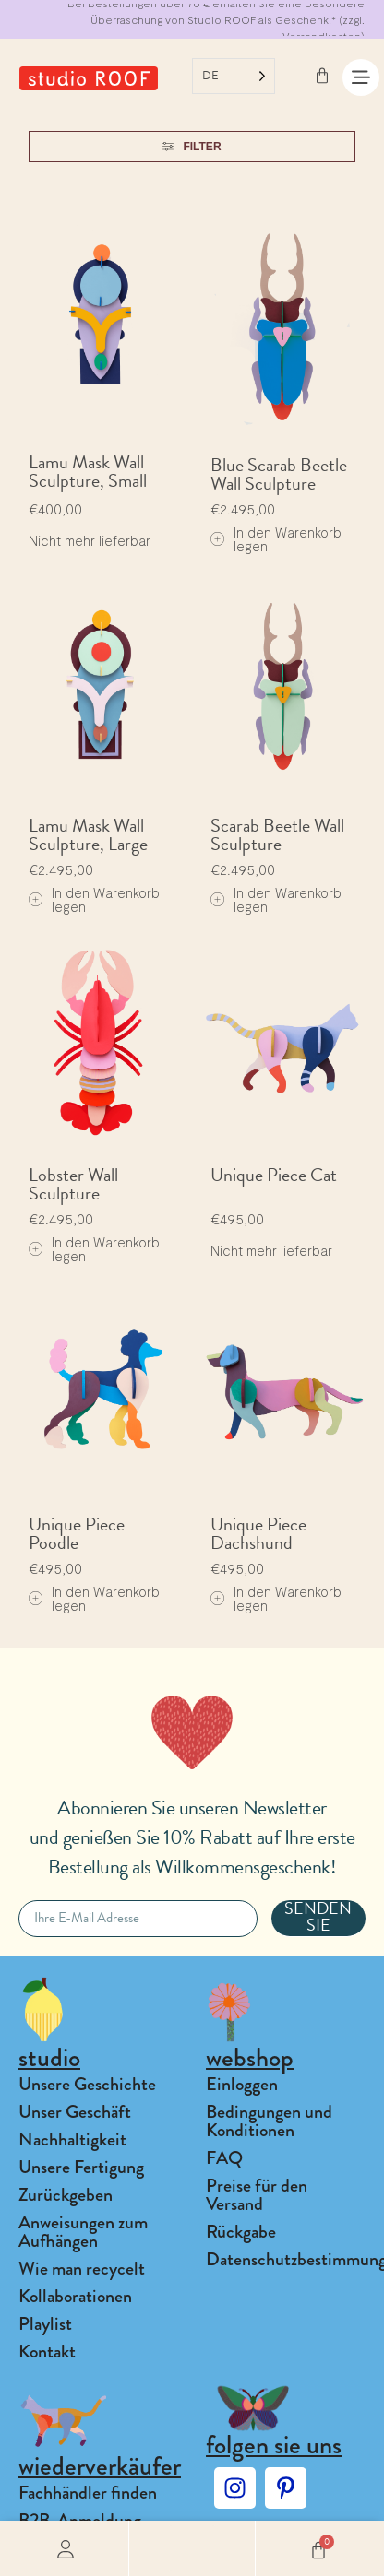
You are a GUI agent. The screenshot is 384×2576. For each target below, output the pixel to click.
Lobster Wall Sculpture (73, 1184)
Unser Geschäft (74, 2111)
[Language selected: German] (233, 76)
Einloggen (242, 2084)
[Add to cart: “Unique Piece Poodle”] (101, 1599)
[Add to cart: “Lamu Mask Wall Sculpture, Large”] (101, 900)
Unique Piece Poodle (77, 1533)
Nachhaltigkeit (72, 2139)
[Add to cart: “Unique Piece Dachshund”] (282, 1599)
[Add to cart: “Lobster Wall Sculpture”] (101, 1249)
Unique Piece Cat (273, 1174)
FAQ (224, 2158)
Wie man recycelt (81, 2268)
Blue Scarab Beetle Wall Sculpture (278, 474)
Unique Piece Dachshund (258, 1533)
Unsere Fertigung (81, 2167)
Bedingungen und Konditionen (269, 2121)
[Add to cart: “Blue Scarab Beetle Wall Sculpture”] (282, 539)
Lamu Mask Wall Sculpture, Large (88, 834)
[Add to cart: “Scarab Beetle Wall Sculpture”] (282, 900)
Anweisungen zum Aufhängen (83, 2231)
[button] (192, 2548)
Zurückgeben (65, 2194)
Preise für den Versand (256, 2194)
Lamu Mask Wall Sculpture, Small (88, 471)
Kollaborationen (75, 2296)
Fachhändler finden (87, 2492)
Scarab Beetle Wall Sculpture (277, 834)
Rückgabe (241, 2231)
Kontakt (47, 2351)
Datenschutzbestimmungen (286, 2259)
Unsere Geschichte (87, 2084)
